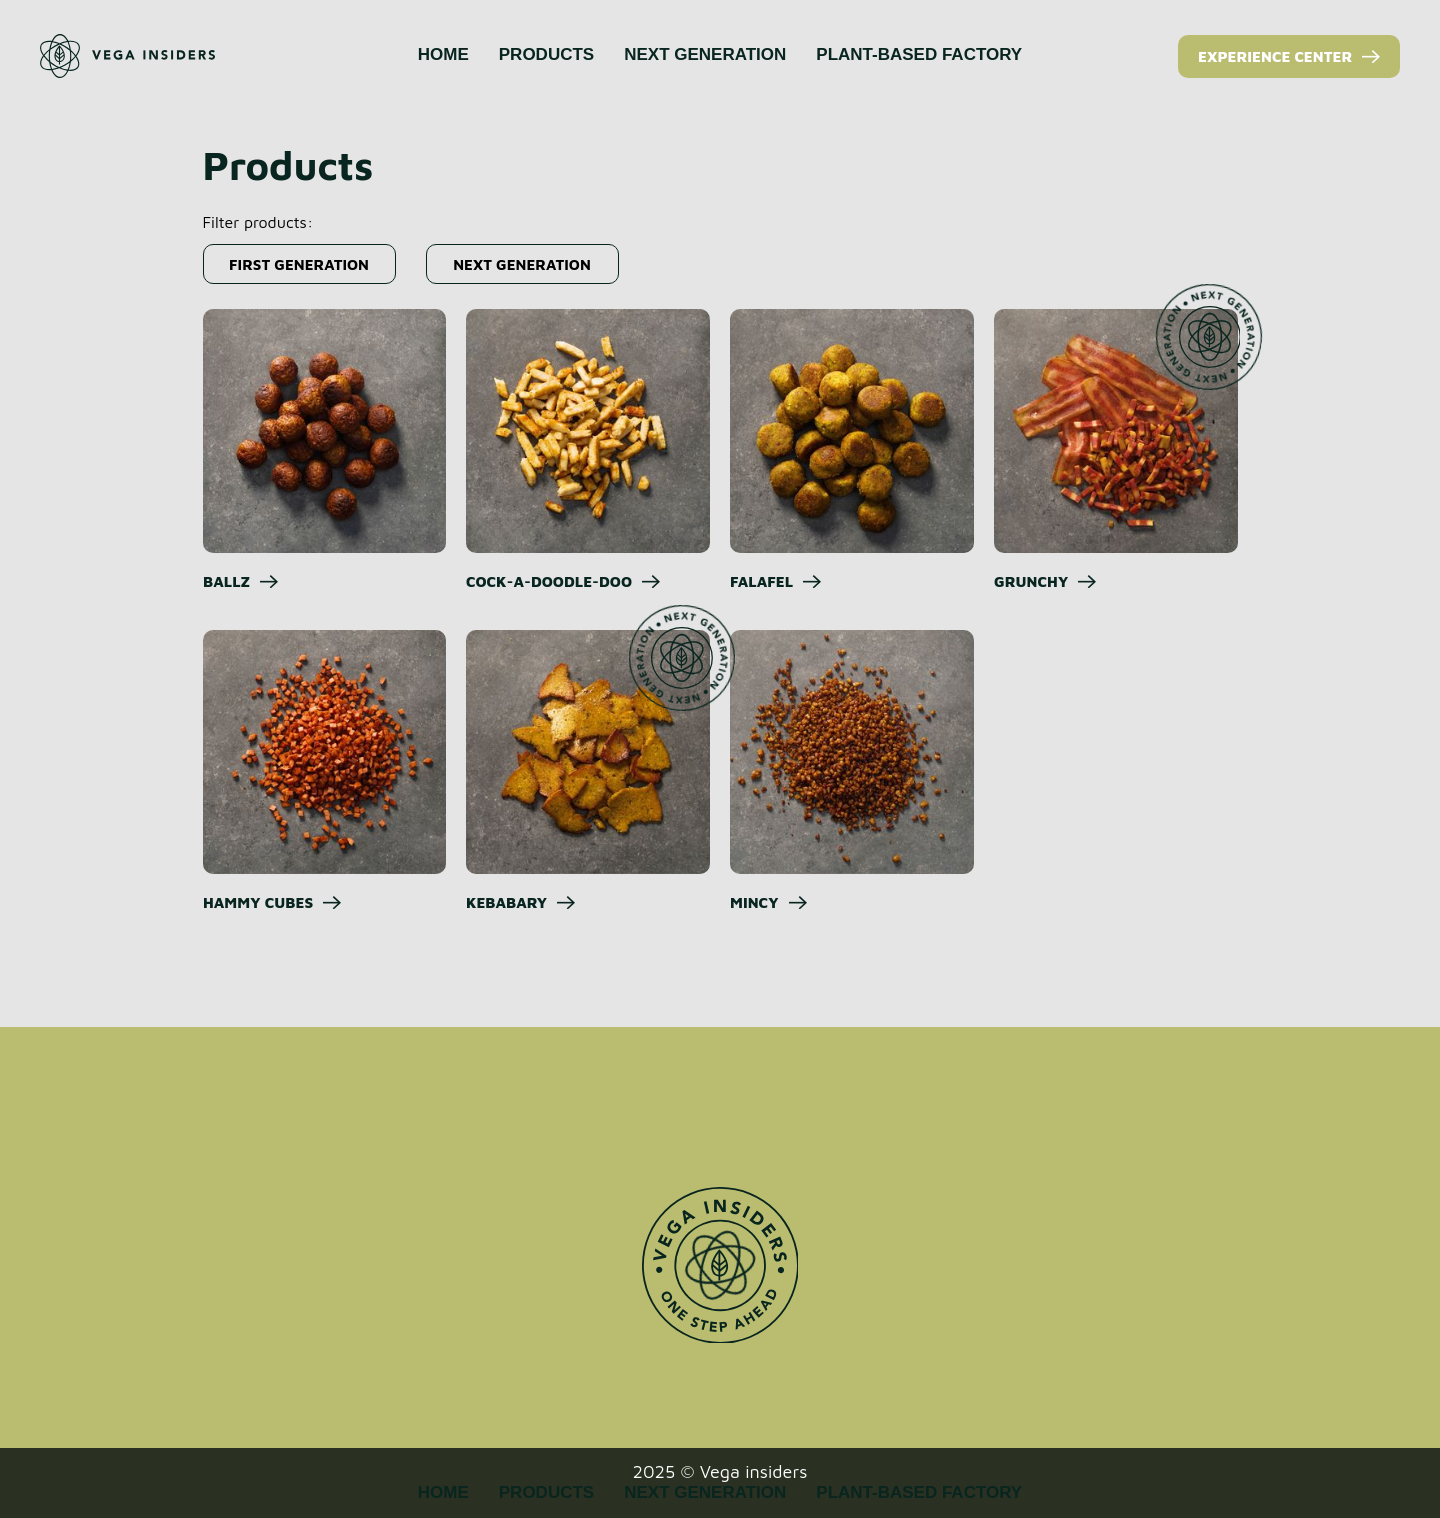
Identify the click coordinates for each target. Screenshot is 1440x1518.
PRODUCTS (546, 54)
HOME (443, 54)
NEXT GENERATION (705, 54)
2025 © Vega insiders (720, 1472)
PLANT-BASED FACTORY (919, 54)
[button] (299, 264)
